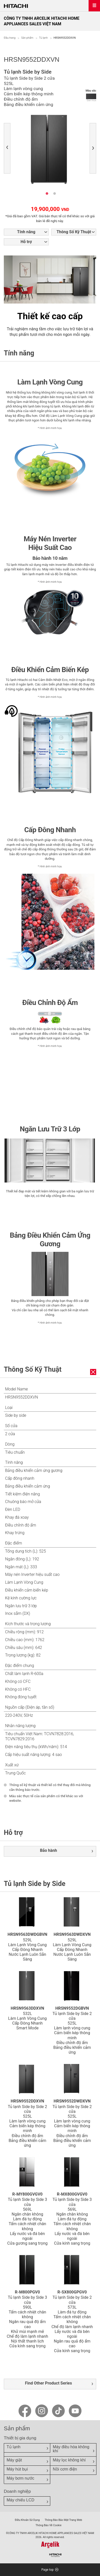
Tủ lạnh (43, 37)
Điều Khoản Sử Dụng (27, 2520)
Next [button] (94, 149)
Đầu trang (10, 37)
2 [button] (54, 193)
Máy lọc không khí (69, 2460)
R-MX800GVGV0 (72, 2194)
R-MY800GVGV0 (27, 2194)
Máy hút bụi (17, 2469)
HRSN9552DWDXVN (72, 2101)
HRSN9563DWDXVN (72, 1934)
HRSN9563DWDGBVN (27, 1934)
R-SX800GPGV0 (72, 2292)
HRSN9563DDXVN (27, 2008)
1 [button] (47, 193)
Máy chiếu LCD (20, 2500)
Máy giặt (14, 2460)
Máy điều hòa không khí (71, 2449)
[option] (50, 148)
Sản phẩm (27, 37)
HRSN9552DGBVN (72, 2008)
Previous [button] (8, 149)
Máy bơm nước (20, 2478)
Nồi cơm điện (65, 2469)
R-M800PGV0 (27, 2292)
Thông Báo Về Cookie (48, 2525)
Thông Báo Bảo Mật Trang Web (63, 2520)
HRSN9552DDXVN (27, 2101)
